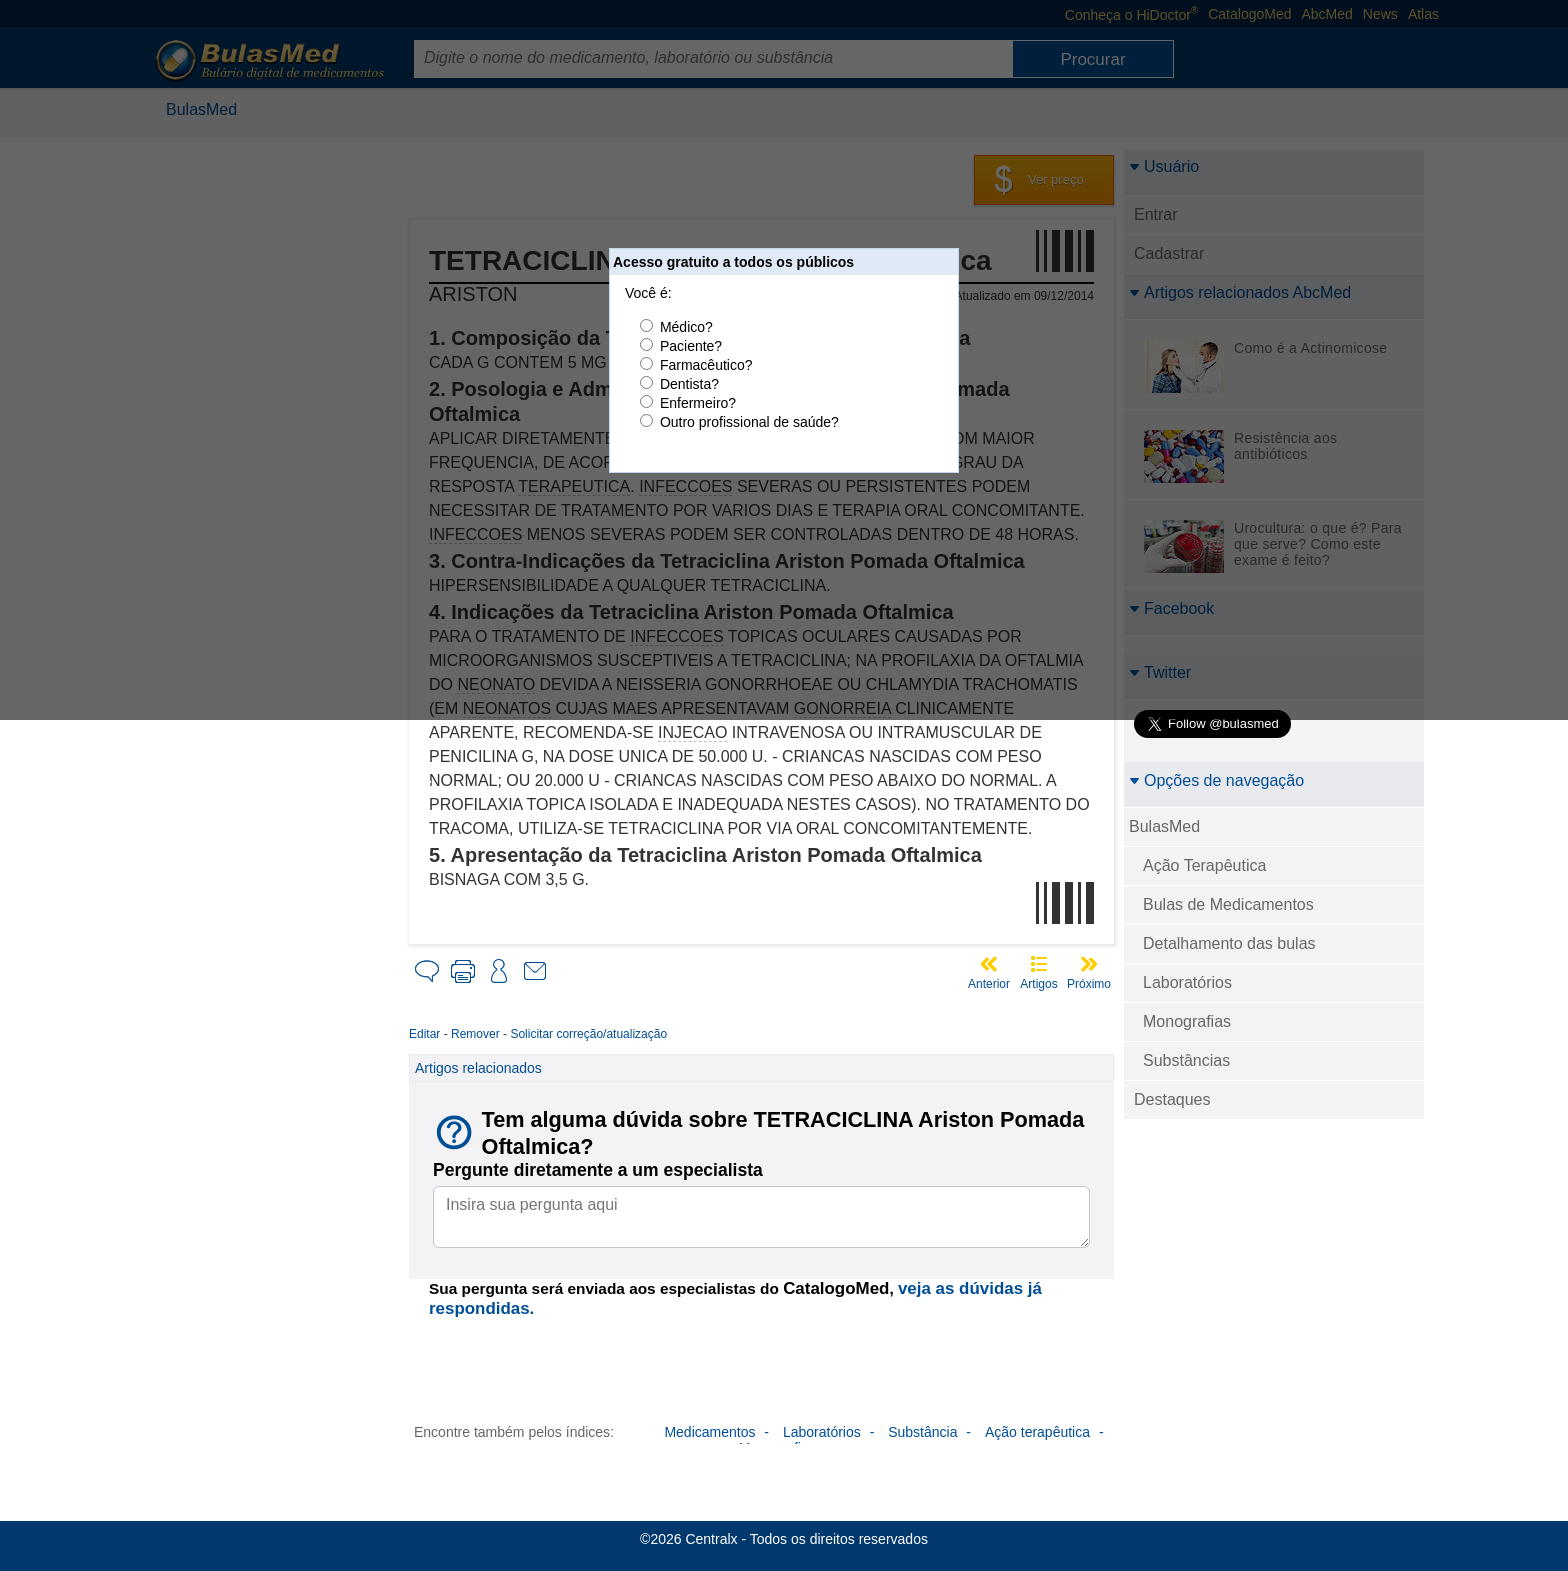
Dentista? (689, 384)
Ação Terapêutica (1204, 865)
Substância (922, 1432)
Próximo (1089, 984)
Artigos (1038, 984)
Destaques (1172, 1099)
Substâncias (1186, 1060)
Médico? (686, 327)
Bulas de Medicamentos (1228, 904)
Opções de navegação (1216, 780)
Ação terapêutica (1037, 1432)
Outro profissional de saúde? (749, 422)
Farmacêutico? (706, 365)
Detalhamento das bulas (1229, 943)
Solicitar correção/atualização (588, 1034)
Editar (424, 1034)
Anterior (989, 984)
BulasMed (1164, 826)
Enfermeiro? (698, 403)
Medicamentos (709, 1432)
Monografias (1187, 1021)
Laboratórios (1187, 982)
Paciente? (691, 346)
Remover (475, 1034)
